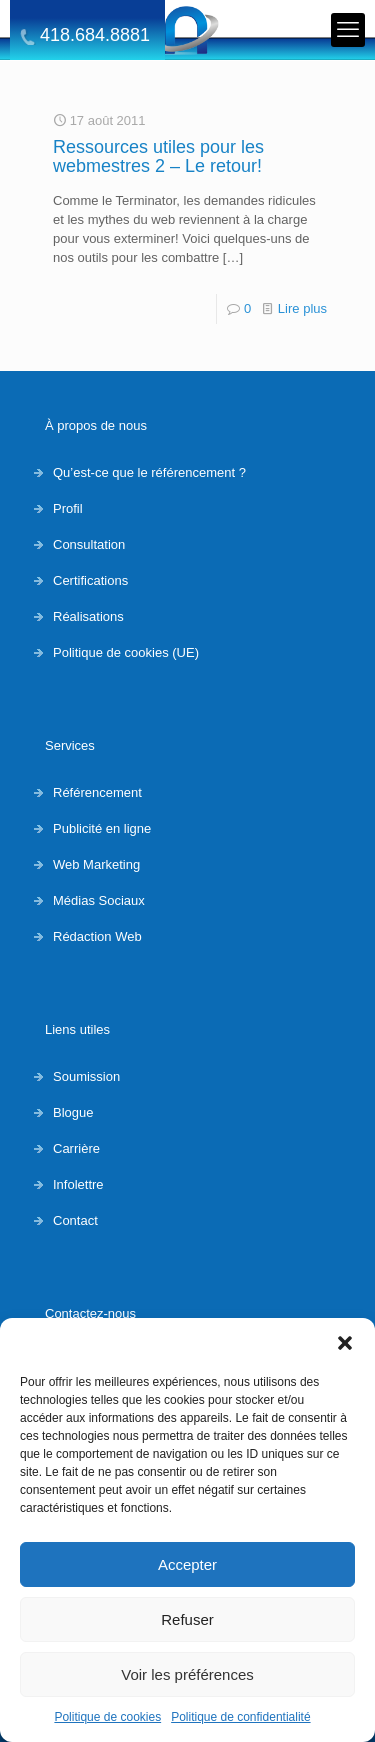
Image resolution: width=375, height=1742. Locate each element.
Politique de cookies (107, 1717)
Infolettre (78, 1184)
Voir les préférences (187, 1674)
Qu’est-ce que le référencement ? (149, 472)
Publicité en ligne (102, 828)
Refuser (187, 1619)
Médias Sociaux (99, 900)
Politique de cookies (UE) (126, 652)
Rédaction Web (97, 936)
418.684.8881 (95, 35)
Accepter (187, 1564)
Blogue (73, 1112)
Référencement (97, 792)
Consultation (89, 544)
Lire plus (302, 308)
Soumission (86, 1076)
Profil (68, 508)
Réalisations (88, 616)
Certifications (90, 580)
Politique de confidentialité (240, 1717)
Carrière (76, 1148)
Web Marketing (96, 864)
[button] (345, 1343)
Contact (75, 1220)
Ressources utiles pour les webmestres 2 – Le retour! (158, 156)
